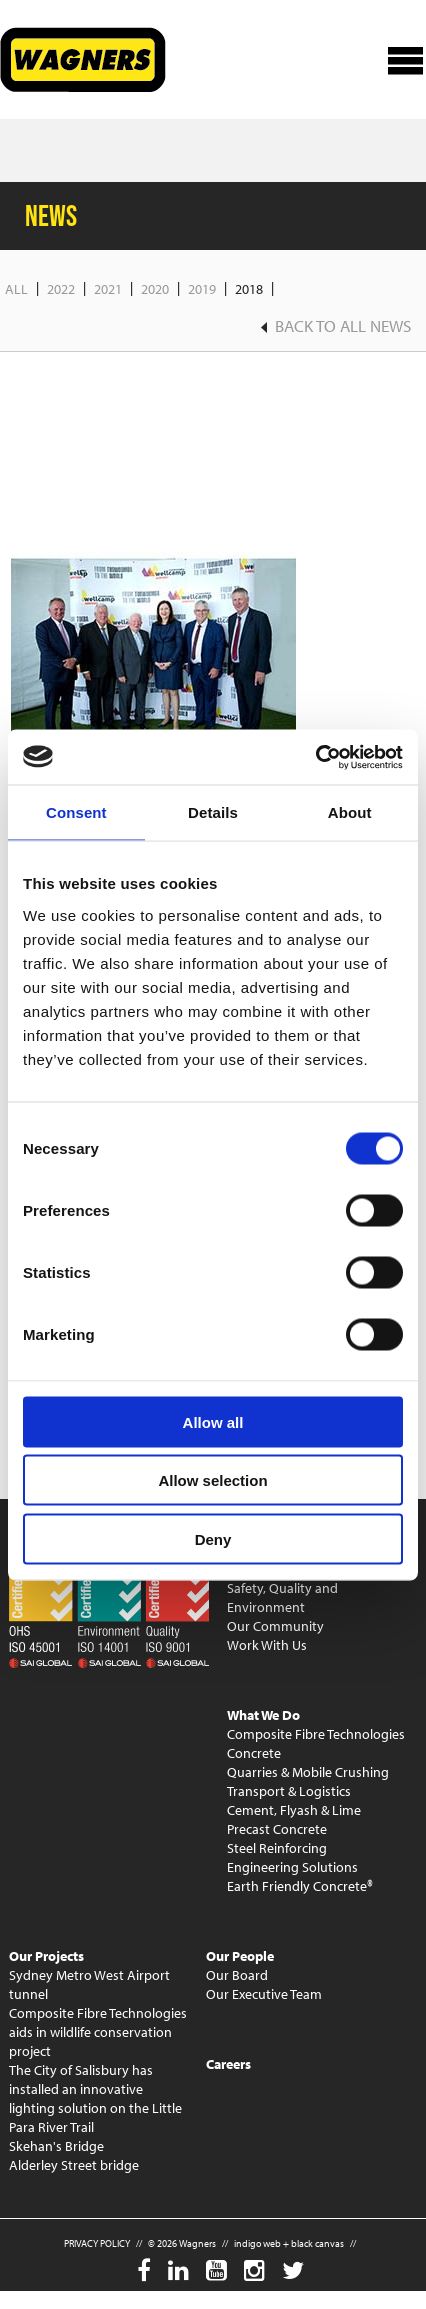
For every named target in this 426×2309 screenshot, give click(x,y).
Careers (228, 2064)
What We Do (263, 1715)
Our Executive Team (264, 1994)
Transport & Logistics (289, 1791)
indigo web (257, 2243)
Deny (213, 1538)
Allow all (213, 1421)
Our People (240, 1956)
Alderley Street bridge (74, 2165)
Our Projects (46, 1956)
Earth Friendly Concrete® (300, 1886)
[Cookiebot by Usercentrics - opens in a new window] (315, 757)
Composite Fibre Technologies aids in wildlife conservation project (98, 2032)
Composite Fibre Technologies (316, 1734)
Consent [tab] (76, 812)
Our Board (237, 1975)
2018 (249, 289)
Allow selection (212, 1480)
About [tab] (350, 812)
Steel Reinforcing (277, 1848)
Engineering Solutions (292, 1867)
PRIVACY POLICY (97, 2243)
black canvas (317, 2243)
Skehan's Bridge (56, 2146)
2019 (202, 289)
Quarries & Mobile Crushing (308, 1772)
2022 (61, 289)
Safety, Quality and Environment (282, 1597)
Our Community (275, 1626)
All (16, 289)
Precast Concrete (277, 1829)
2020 (155, 289)
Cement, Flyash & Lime (294, 1810)
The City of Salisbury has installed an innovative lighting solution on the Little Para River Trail (95, 2098)
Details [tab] (213, 812)
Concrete (254, 1753)
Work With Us (267, 1645)
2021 (108, 289)
